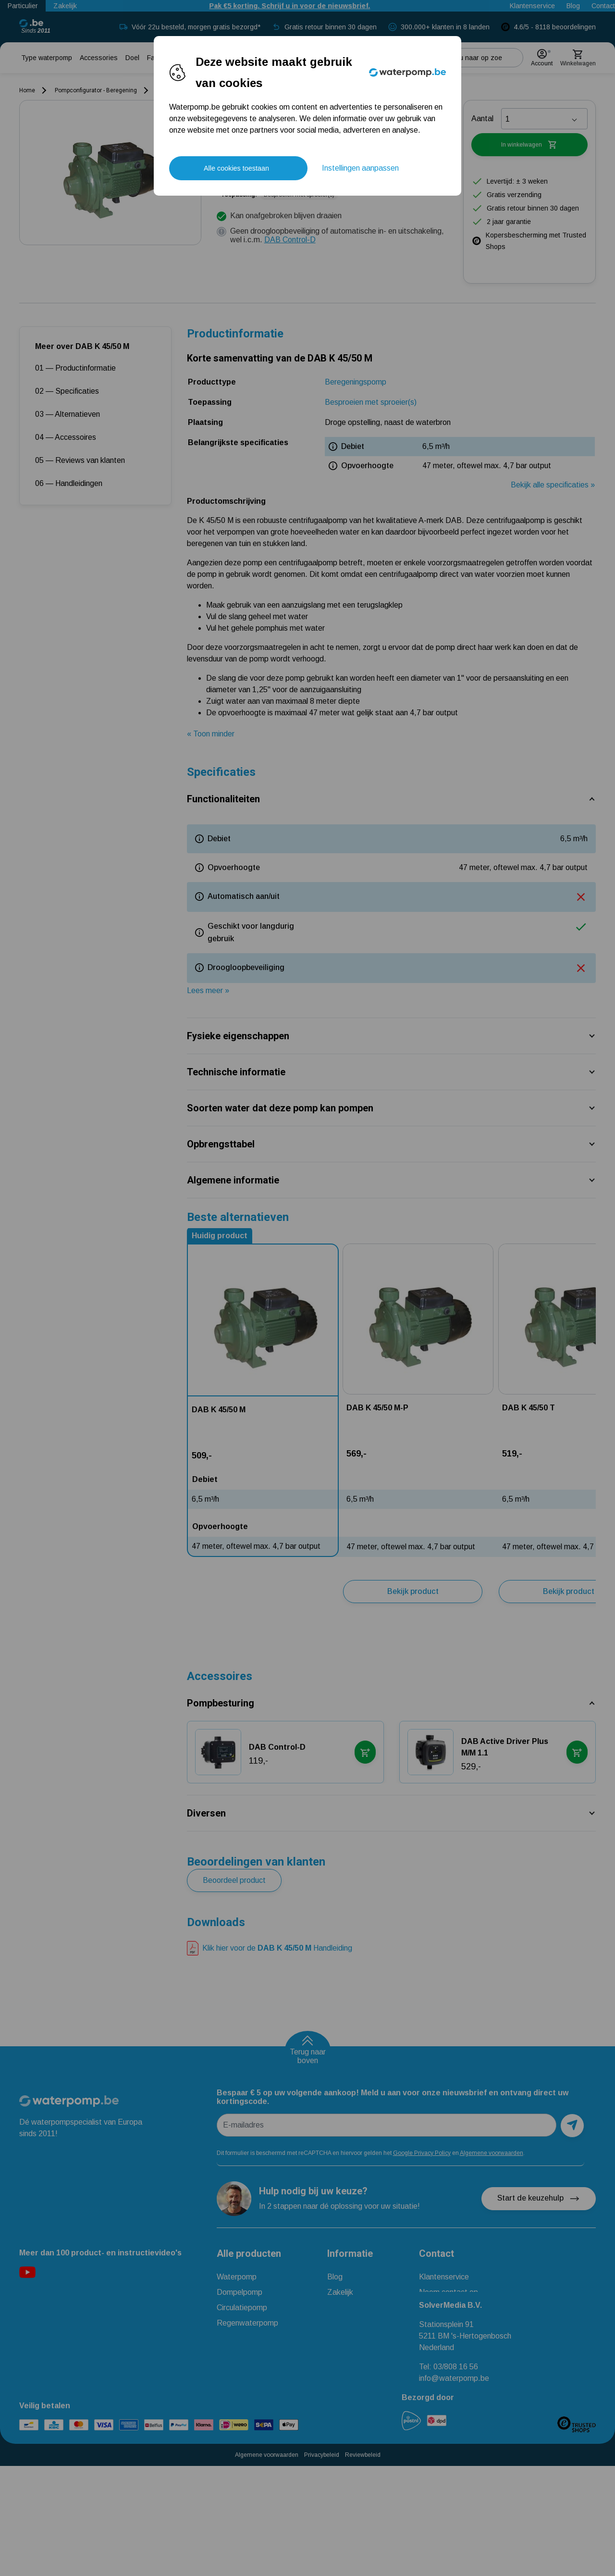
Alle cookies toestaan (236, 168)
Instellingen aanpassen (360, 168)
